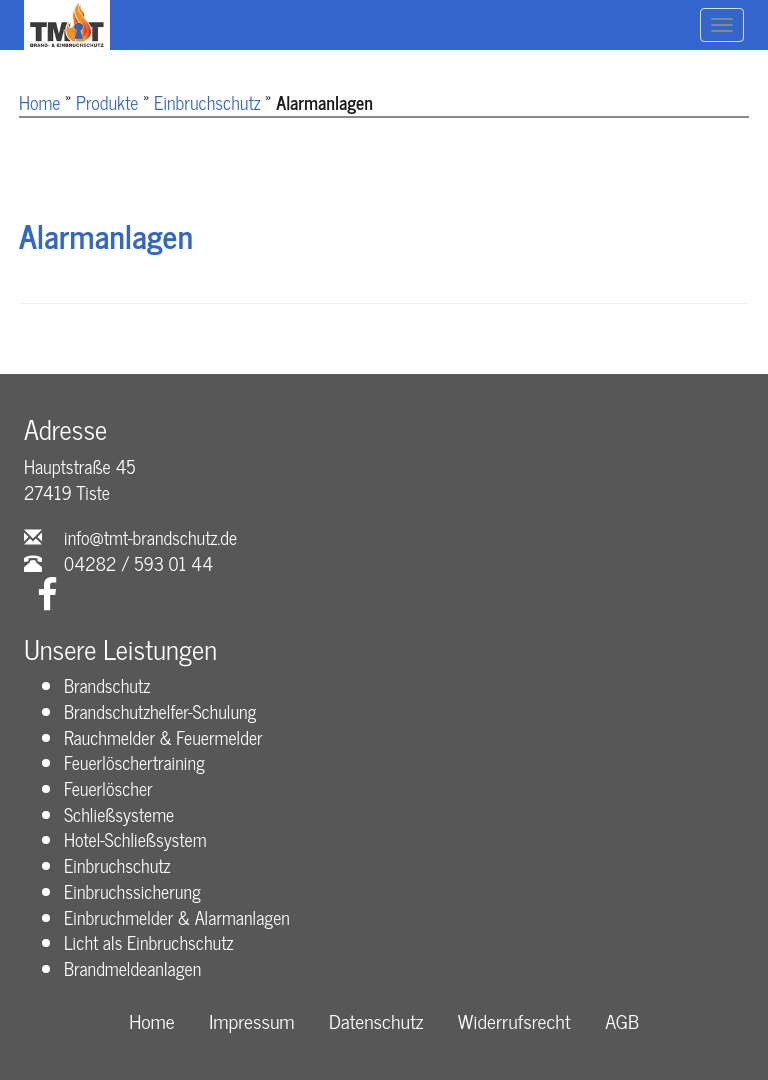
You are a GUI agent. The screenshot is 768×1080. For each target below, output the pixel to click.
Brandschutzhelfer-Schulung (160, 711)
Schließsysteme (119, 814)
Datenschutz (376, 1021)
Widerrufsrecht (514, 1021)
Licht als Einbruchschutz (148, 942)
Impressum (251, 1021)
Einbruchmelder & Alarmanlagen (177, 917)
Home (39, 102)
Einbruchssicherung (132, 891)
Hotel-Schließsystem (135, 839)
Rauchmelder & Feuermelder (163, 737)
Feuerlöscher (108, 788)
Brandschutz (107, 685)
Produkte (107, 102)
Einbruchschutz (207, 102)
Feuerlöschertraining (134, 762)
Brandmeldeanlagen (132, 968)
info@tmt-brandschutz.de (150, 537)
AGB (622, 1021)
